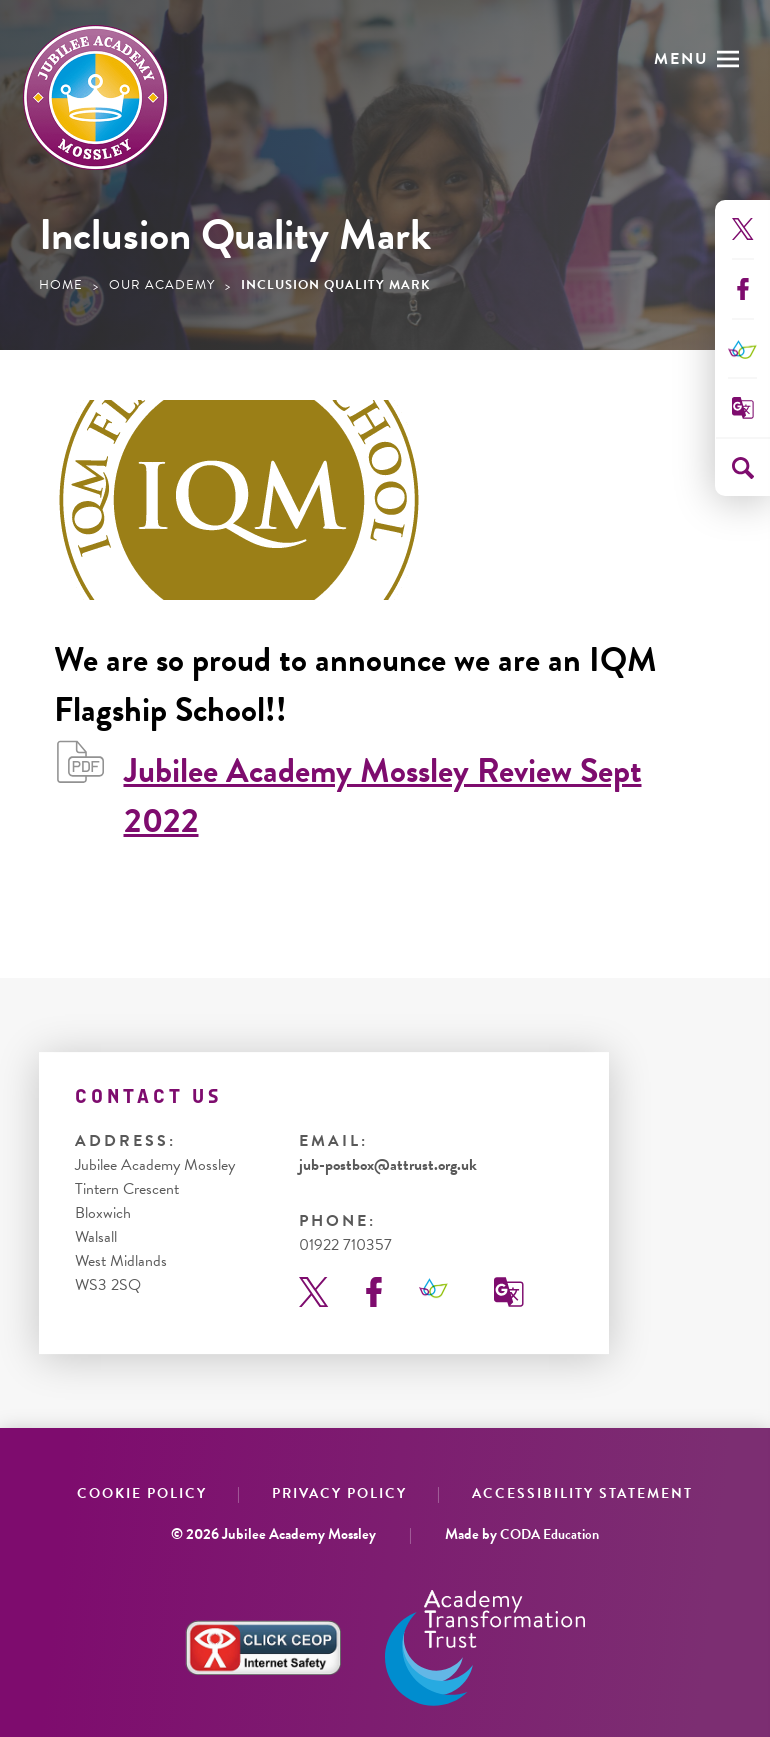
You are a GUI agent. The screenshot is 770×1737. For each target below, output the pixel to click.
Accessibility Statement (582, 1493)
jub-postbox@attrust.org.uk (388, 1165)
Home (61, 285)
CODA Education (549, 1534)
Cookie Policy (142, 1493)
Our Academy (162, 285)
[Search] (743, 468)
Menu (681, 59)
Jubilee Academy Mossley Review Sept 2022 (383, 796)
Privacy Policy (339, 1493)
